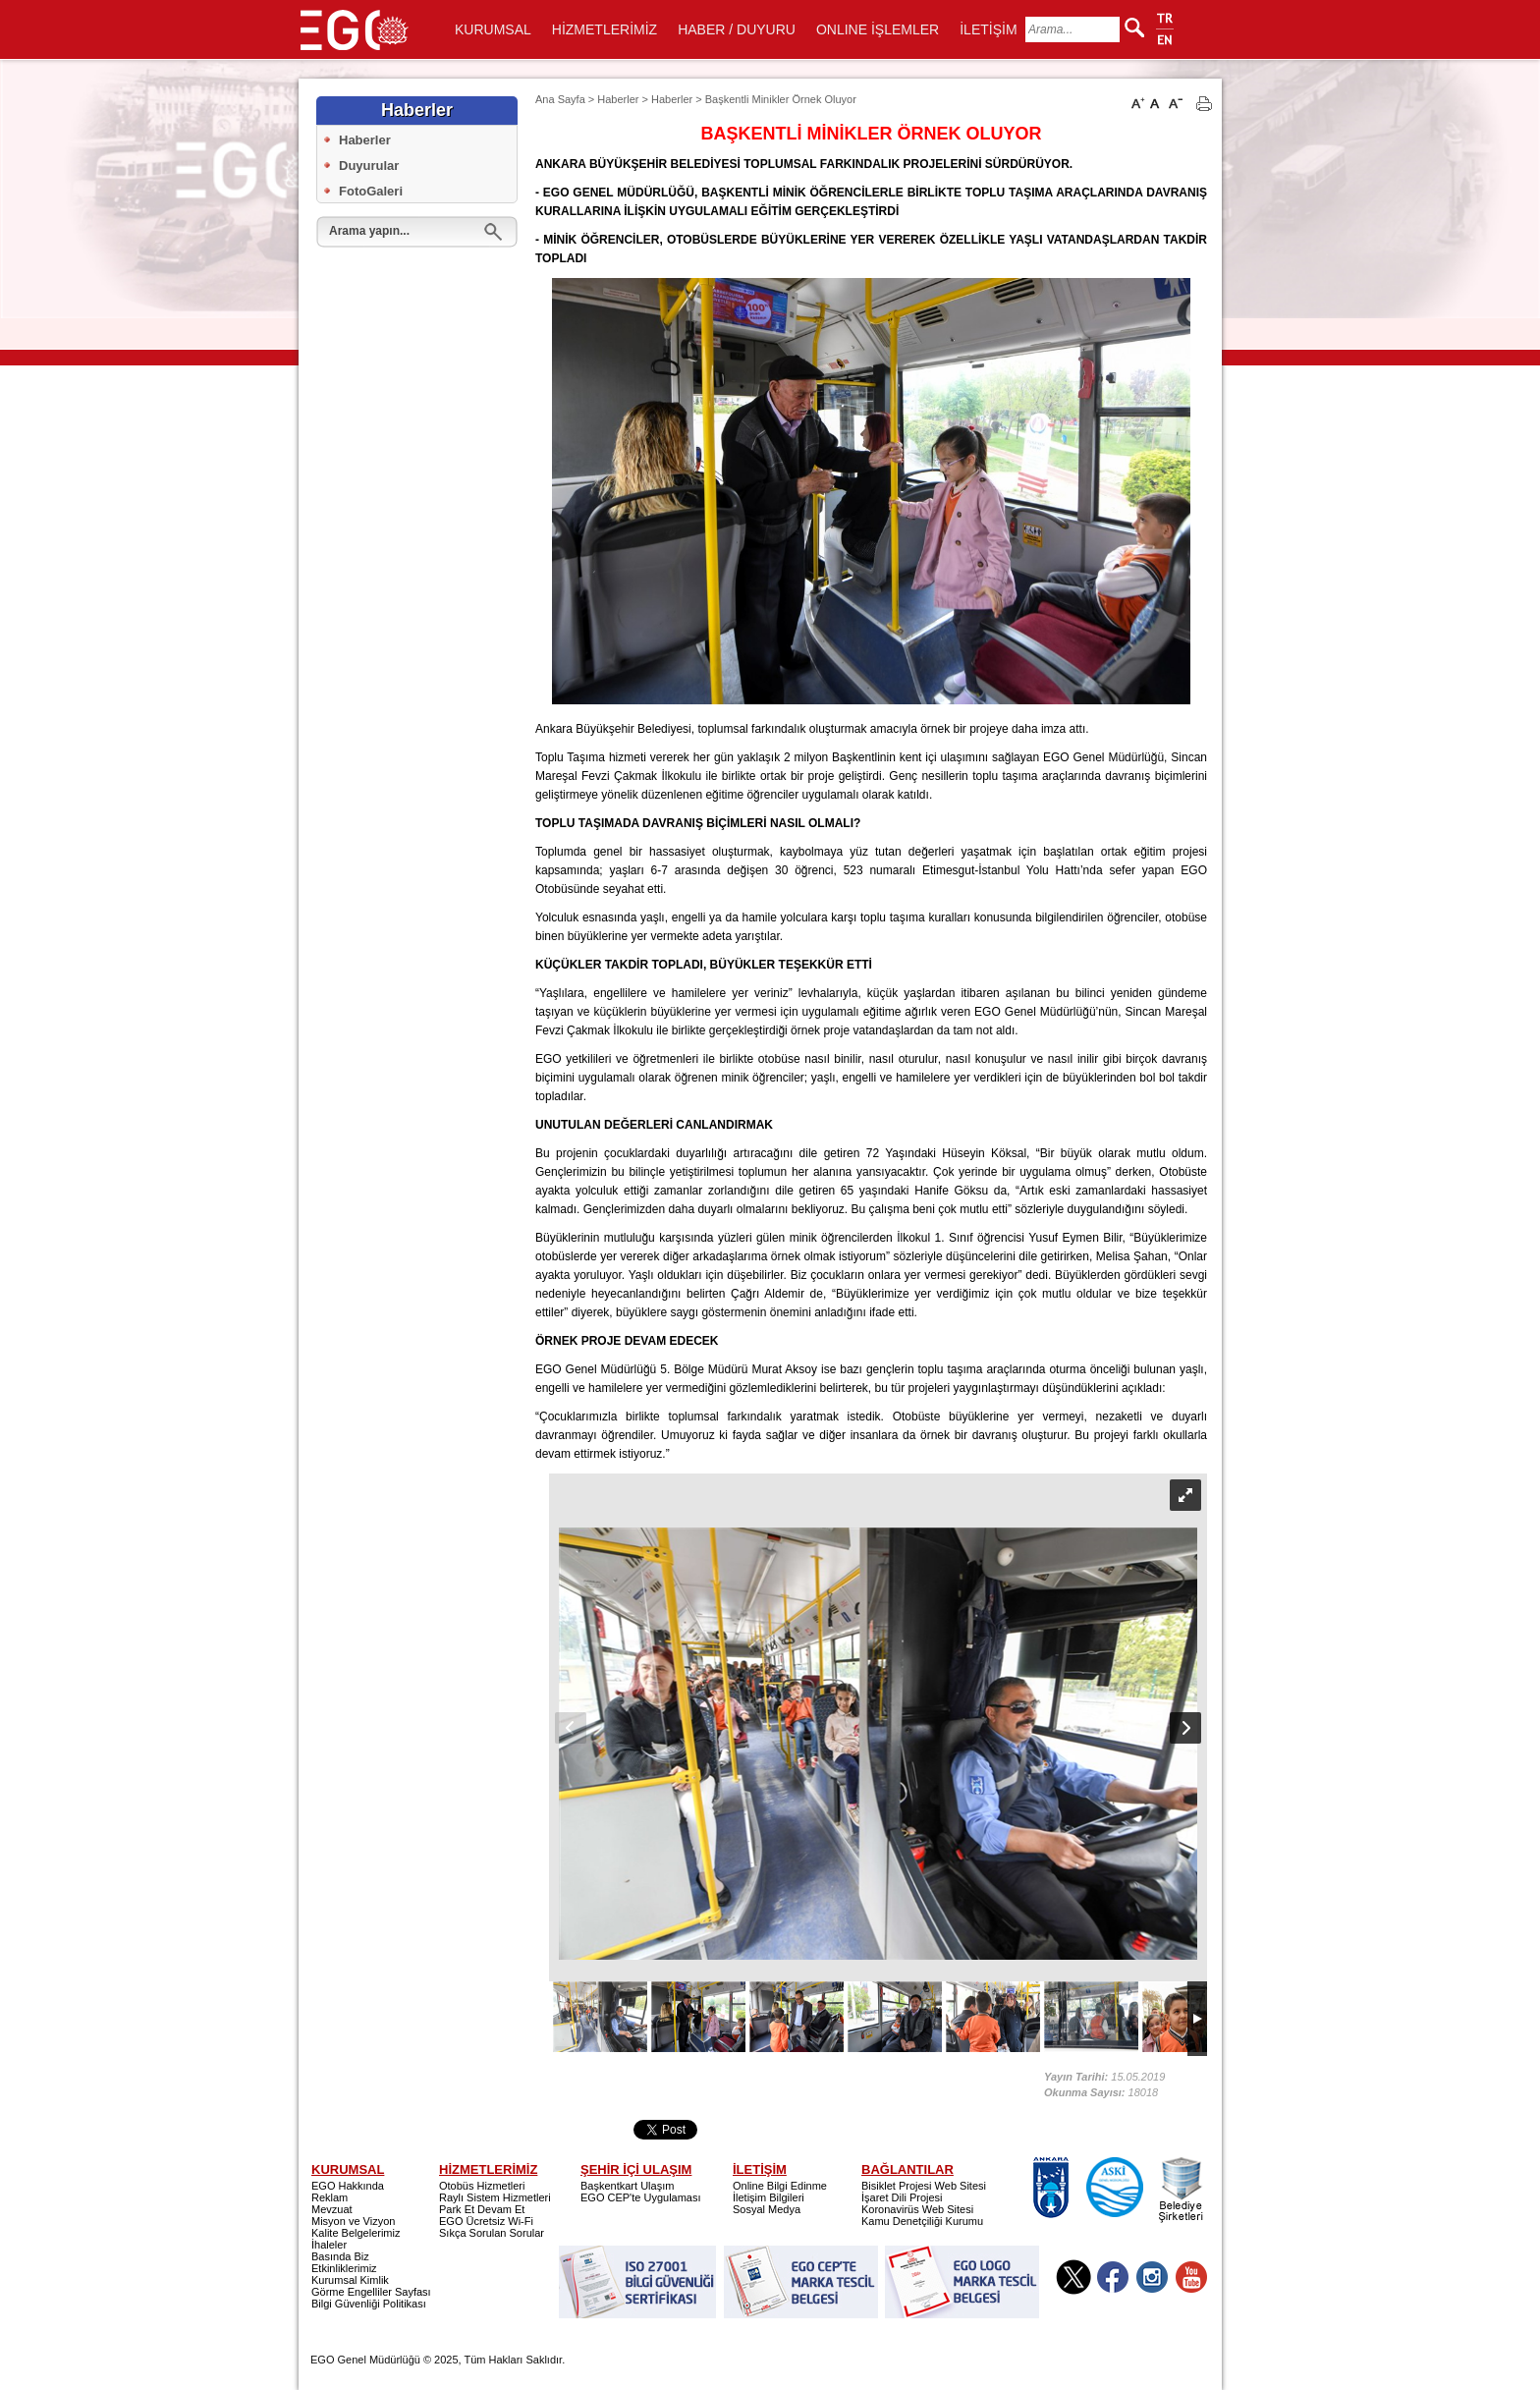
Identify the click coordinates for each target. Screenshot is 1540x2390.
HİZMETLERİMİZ (604, 29)
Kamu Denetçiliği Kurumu (922, 2221)
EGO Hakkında (347, 2186)
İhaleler (329, 2245)
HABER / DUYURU (737, 29)
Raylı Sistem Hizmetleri (495, 2197)
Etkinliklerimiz (344, 2268)
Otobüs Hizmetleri (481, 2186)
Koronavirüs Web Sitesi (917, 2209)
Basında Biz (340, 2256)
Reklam (329, 2197)
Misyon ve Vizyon (353, 2221)
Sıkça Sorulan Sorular (491, 2233)
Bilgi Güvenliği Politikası (368, 2303)
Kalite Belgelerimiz (355, 2233)
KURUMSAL (493, 29)
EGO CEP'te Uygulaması (640, 2197)
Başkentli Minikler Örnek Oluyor (780, 99)
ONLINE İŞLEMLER (877, 29)
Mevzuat (332, 2209)
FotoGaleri (371, 191)
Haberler (365, 140)
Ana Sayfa (560, 99)
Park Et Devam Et (481, 2209)
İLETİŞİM (988, 29)
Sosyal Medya (766, 2209)
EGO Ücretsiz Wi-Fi (486, 2221)
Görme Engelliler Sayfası (371, 2292)
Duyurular (369, 165)
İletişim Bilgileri (768, 2197)
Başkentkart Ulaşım (627, 2186)
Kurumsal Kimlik (350, 2280)
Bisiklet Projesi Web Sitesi (923, 2186)
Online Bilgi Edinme (780, 2186)
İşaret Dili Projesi (902, 2197)
